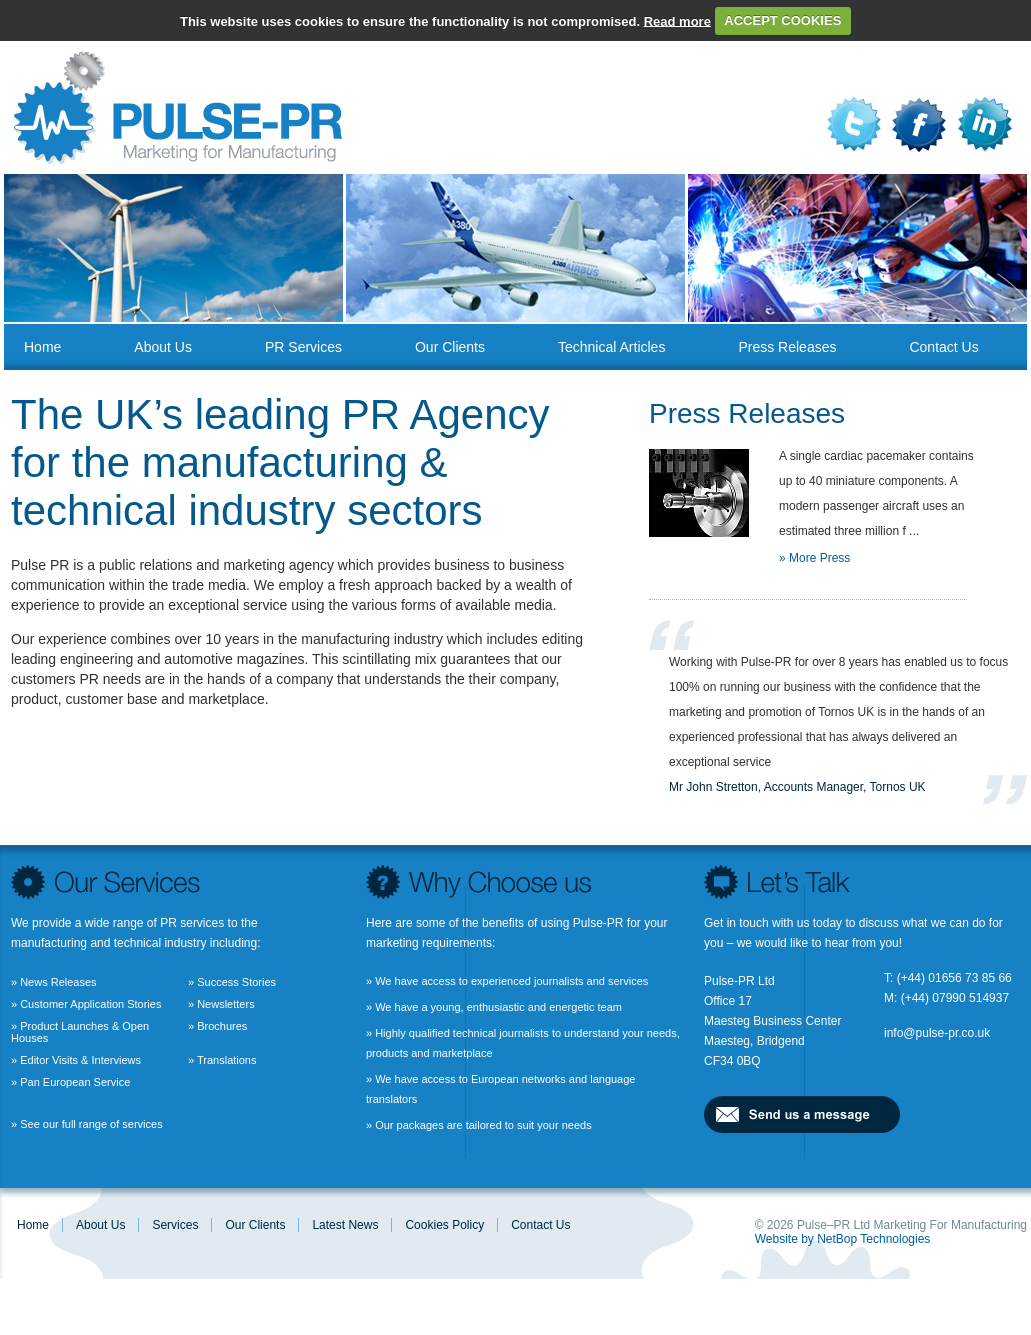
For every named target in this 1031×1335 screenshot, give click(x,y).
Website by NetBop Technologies (843, 1239)
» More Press (814, 558)
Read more (677, 20)
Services (175, 1225)
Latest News (345, 1225)
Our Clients (450, 347)
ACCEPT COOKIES (782, 20)
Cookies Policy (444, 1225)
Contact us (943, 347)
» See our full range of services (87, 1124)
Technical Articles (611, 347)
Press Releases (787, 347)
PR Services (303, 347)
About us (163, 347)
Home (42, 347)
